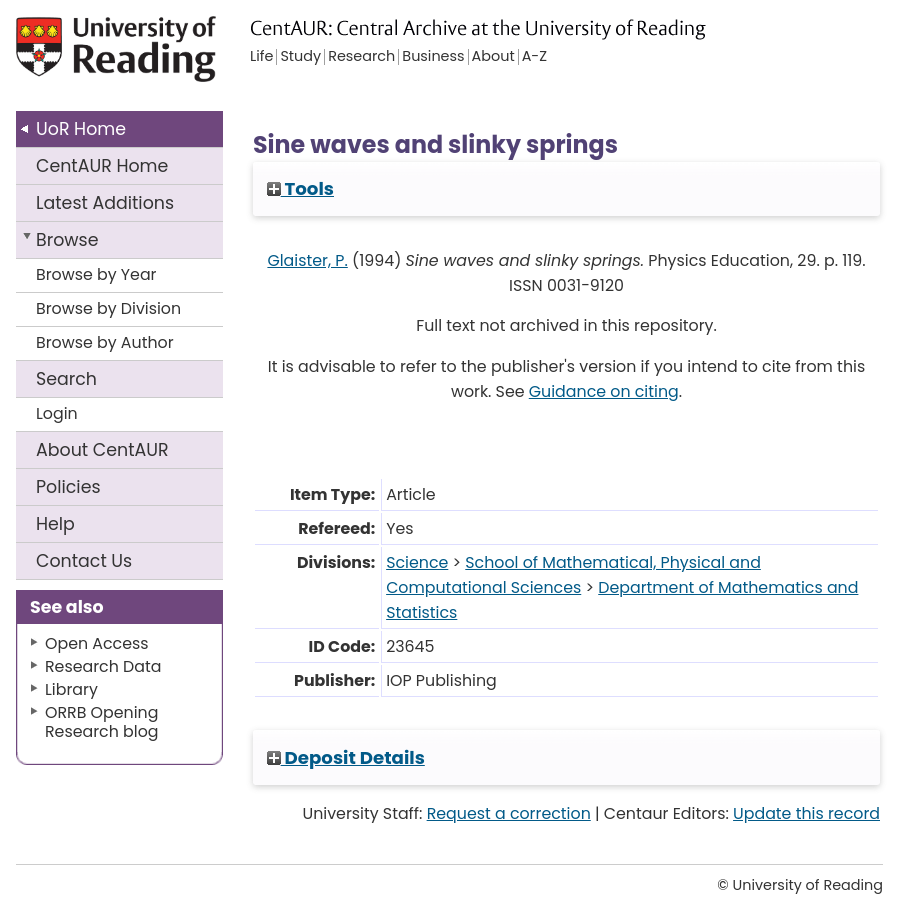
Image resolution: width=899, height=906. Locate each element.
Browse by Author (105, 342)
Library (71, 689)
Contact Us (84, 561)
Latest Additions (105, 203)
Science (417, 562)
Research (361, 57)
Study (300, 57)
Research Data (103, 666)
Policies (68, 487)
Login (57, 413)
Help (55, 524)
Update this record (806, 813)
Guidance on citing (604, 391)
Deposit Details (346, 757)
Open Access (97, 643)
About (102, 450)
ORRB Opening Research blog (102, 722)
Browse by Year (96, 274)
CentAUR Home (102, 166)
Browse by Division (108, 308)
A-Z (534, 57)
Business (433, 57)
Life (261, 57)
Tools (300, 188)
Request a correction (509, 813)
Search (66, 379)
